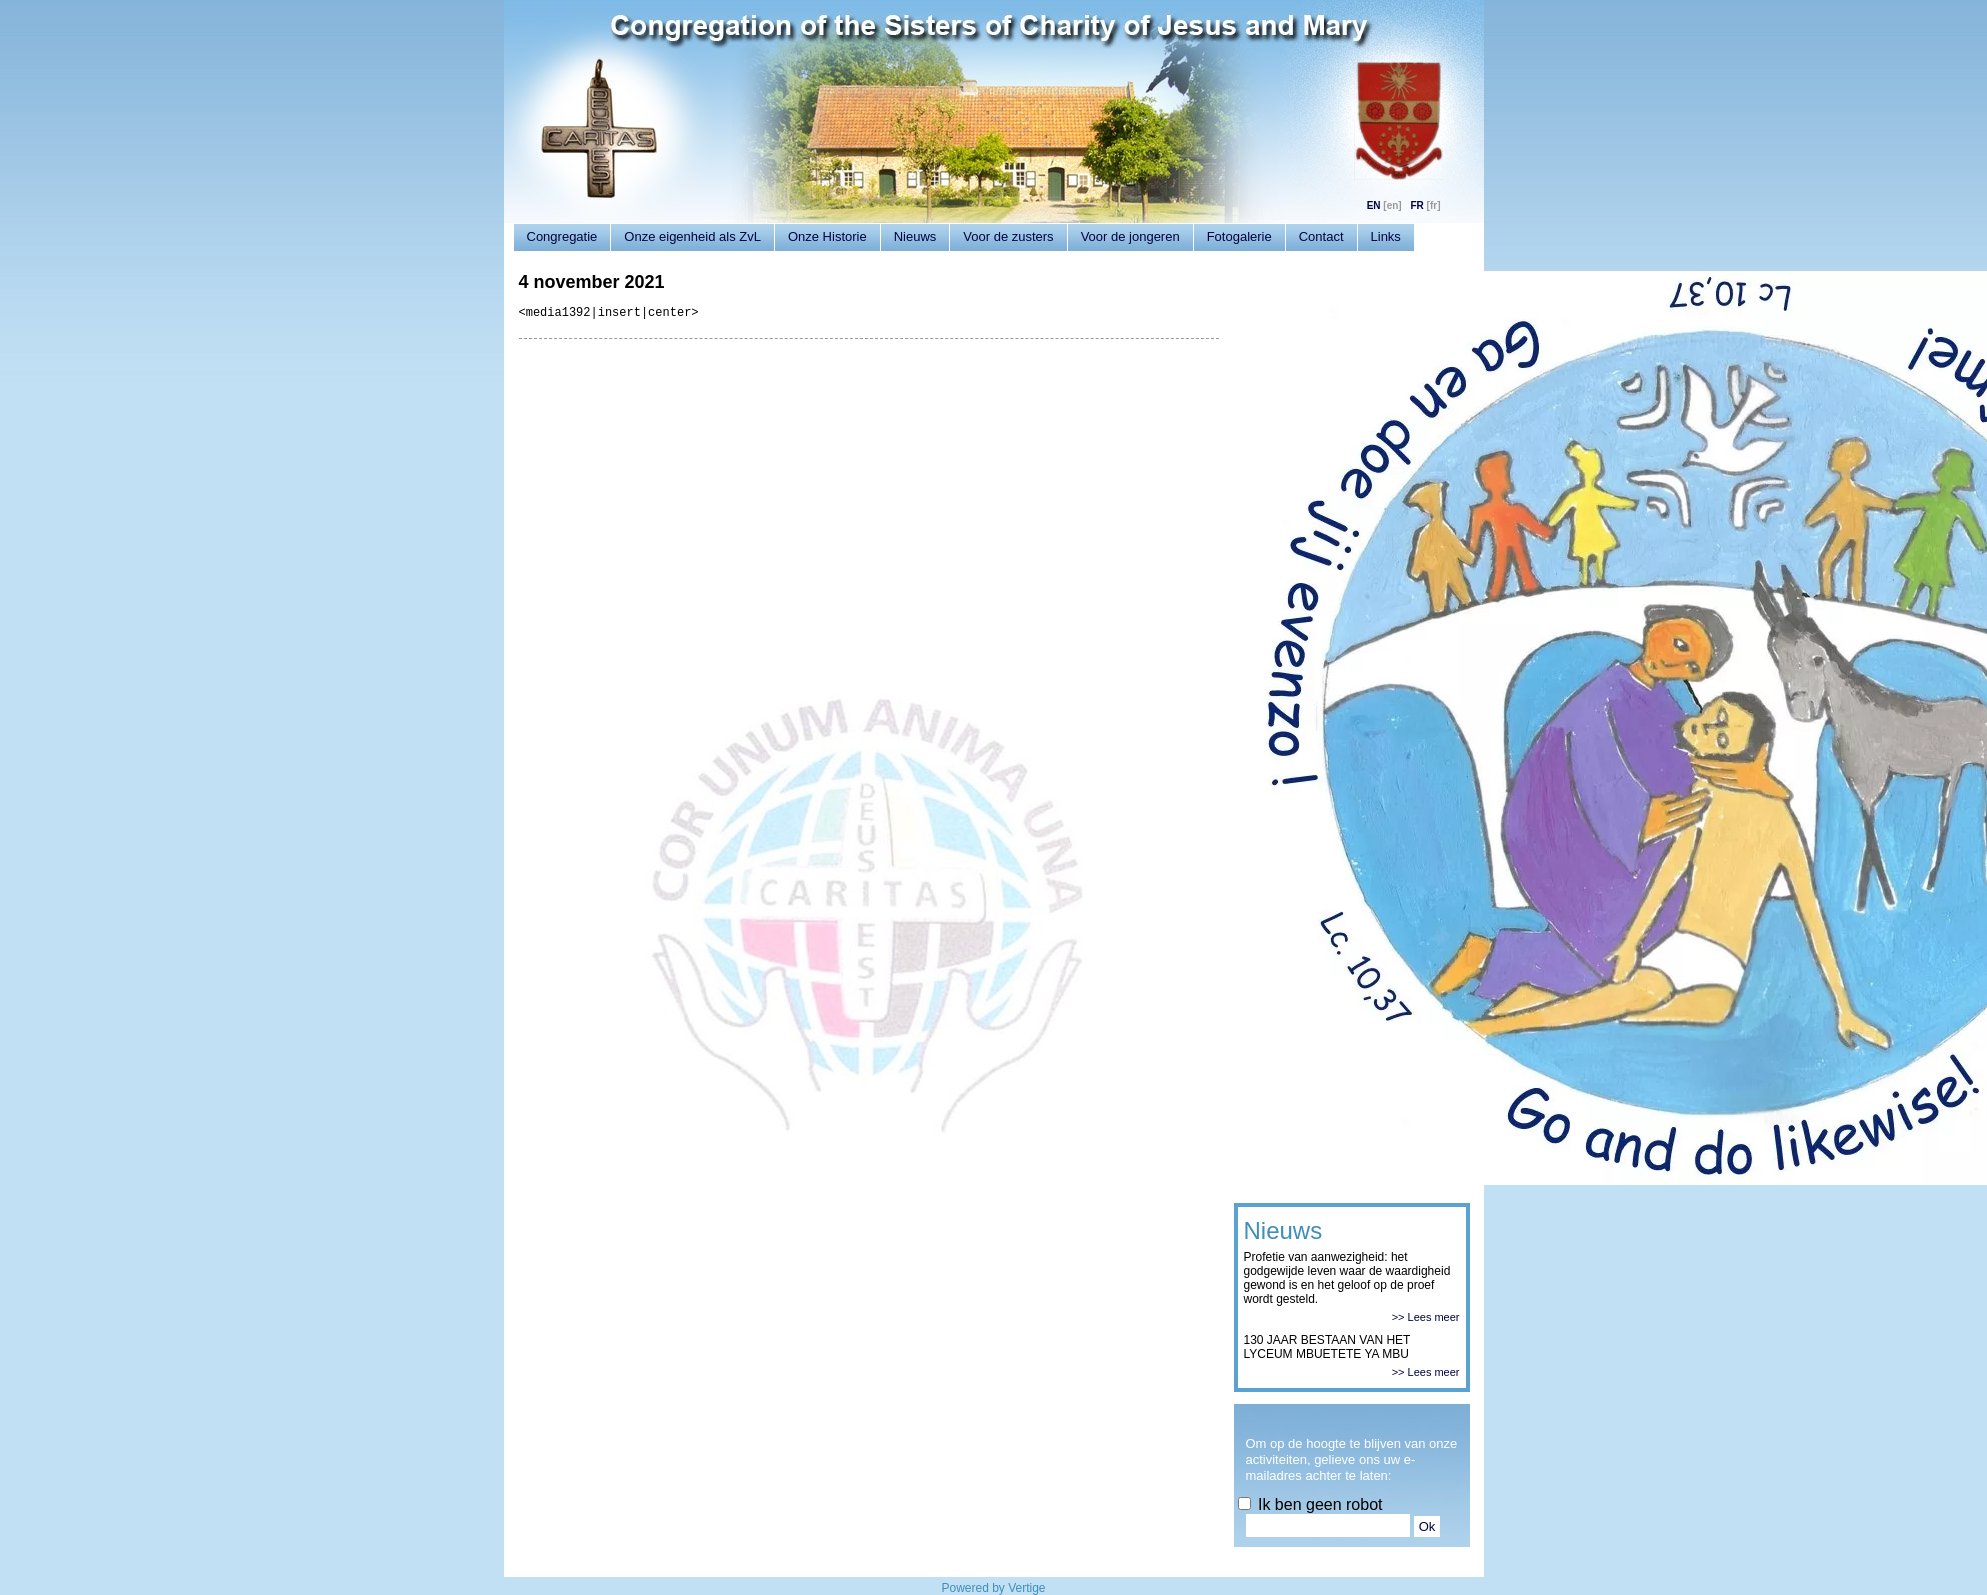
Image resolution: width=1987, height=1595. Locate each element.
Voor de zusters (1008, 236)
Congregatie (562, 236)
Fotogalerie (1239, 236)
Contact (1321, 236)
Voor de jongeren (1130, 236)
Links (1386, 236)
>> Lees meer (1426, 1317)
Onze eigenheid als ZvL (692, 236)
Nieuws (915, 236)
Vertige (1026, 1588)
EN (1374, 205)
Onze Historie (827, 236)
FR (1416, 205)
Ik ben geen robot (1310, 1504)
